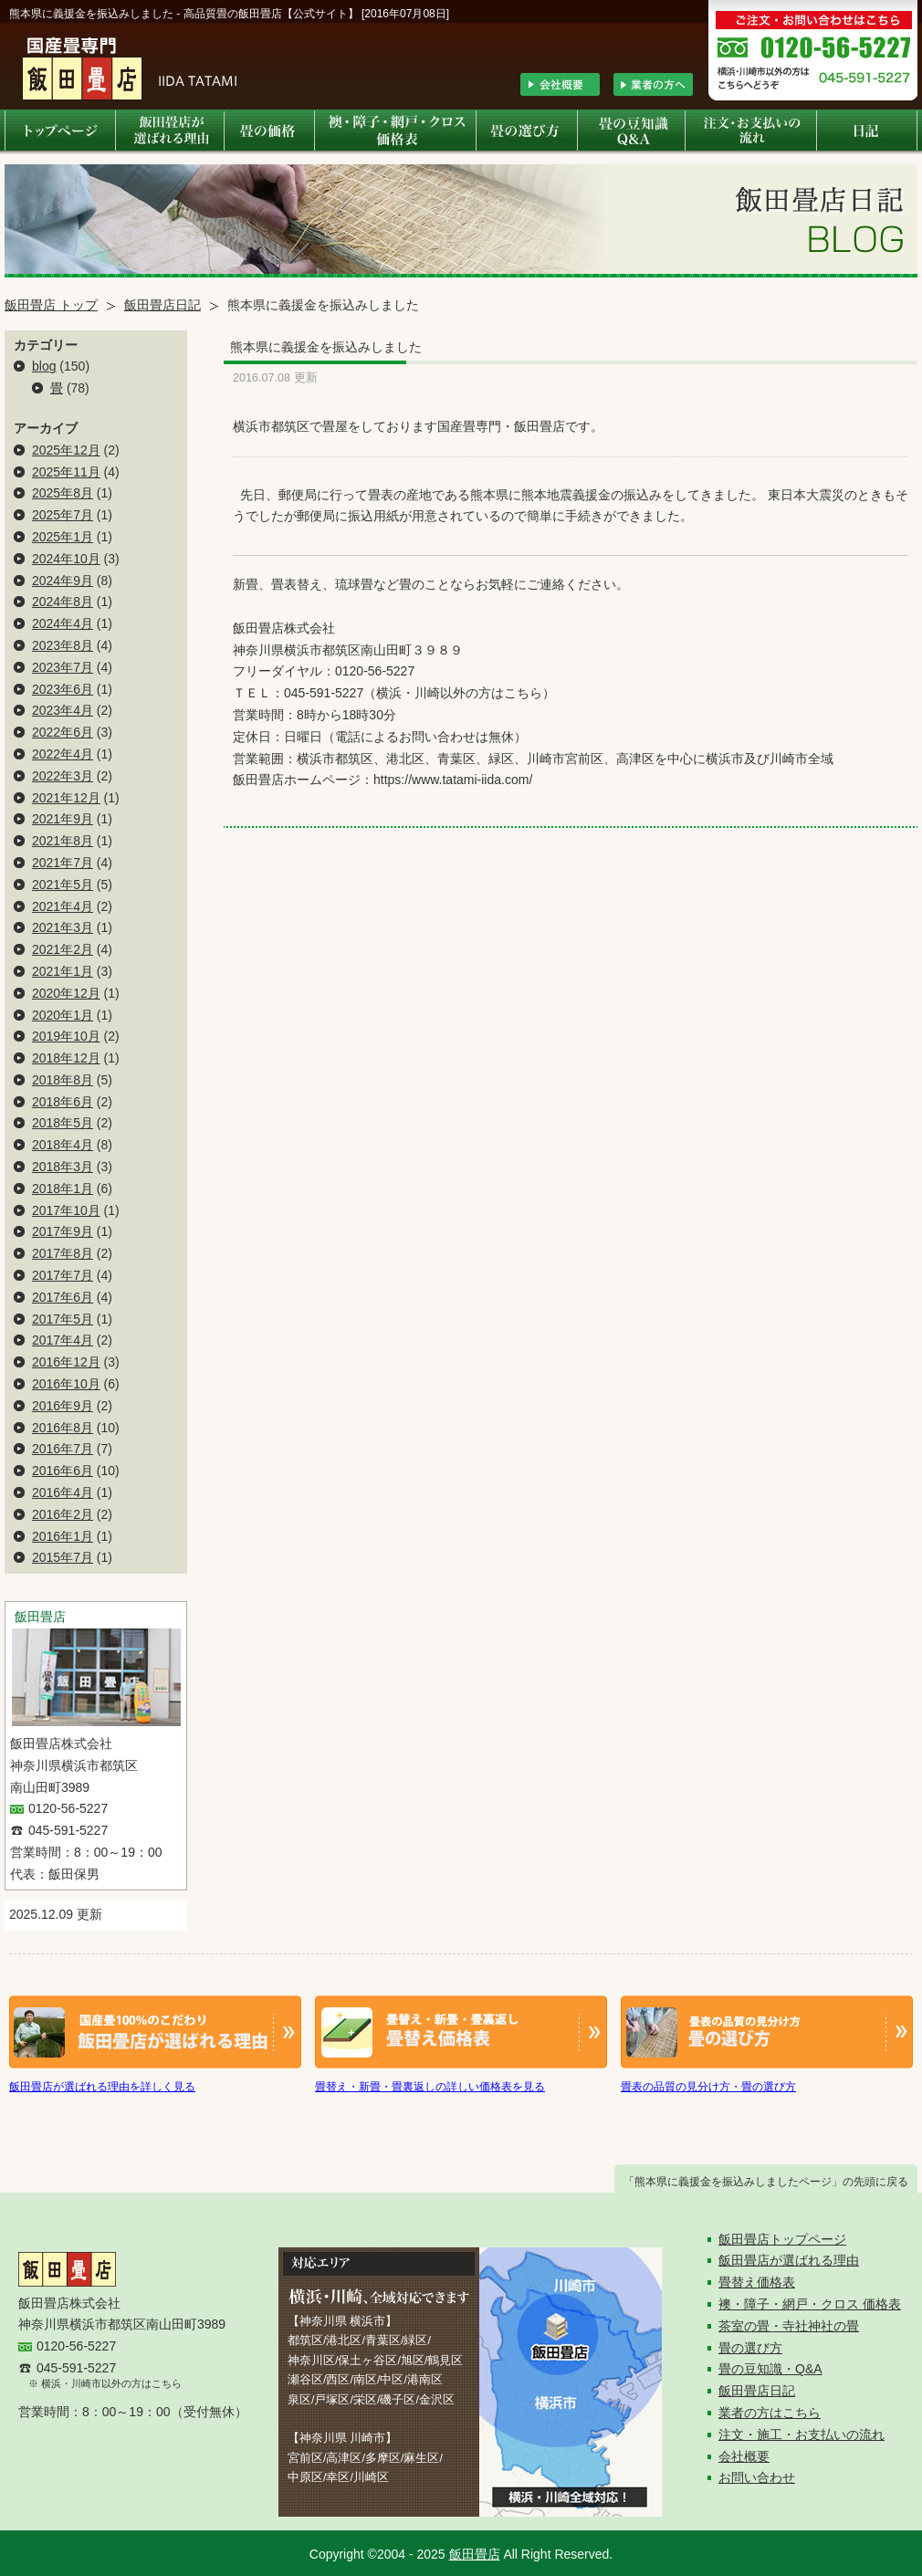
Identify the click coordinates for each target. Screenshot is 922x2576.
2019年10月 (66, 1036)
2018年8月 (62, 1080)
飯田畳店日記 (162, 305)
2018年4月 (62, 1144)
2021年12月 (66, 798)
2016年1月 (62, 1536)
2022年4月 (62, 754)
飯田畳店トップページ (782, 2239)
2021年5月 (62, 884)
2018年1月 (62, 1188)
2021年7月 (62, 862)
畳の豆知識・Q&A (770, 2368)
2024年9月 (62, 580)
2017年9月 (62, 1231)
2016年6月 (62, 1470)
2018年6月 (62, 1101)
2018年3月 (62, 1166)
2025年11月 (66, 472)
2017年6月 (62, 1297)
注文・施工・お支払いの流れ (801, 2434)
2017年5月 (62, 1319)
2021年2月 (62, 949)
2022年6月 (62, 732)
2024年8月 (62, 601)
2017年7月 (62, 1275)
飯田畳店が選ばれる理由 (788, 2260)
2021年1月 (62, 971)
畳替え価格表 (756, 2282)
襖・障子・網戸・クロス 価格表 (809, 2304)
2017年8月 (62, 1253)
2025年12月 (66, 450)
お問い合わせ (756, 2477)
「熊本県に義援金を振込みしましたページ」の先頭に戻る (765, 2181)
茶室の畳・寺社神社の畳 (788, 2326)
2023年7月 (62, 667)
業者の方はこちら (769, 2412)
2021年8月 (62, 840)
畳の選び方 (750, 2347)
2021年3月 (62, 927)
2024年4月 (62, 623)
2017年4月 (62, 1340)
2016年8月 (62, 1427)
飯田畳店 (474, 2554)
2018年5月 (62, 1122)
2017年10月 (66, 1210)
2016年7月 (62, 1448)
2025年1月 (62, 536)
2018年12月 (66, 1058)
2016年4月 (62, 1492)
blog (44, 366)
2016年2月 (62, 1514)
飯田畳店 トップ (51, 305)
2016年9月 (62, 1405)
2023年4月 (62, 710)
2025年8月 (62, 493)
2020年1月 (62, 1015)
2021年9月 (62, 819)
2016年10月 (66, 1384)
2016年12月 (66, 1362)
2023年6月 (62, 689)
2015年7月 (62, 1557)
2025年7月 (62, 515)
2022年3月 (62, 776)
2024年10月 (66, 558)
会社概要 (744, 2456)
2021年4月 (62, 906)
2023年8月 (62, 645)
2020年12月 (66, 993)
